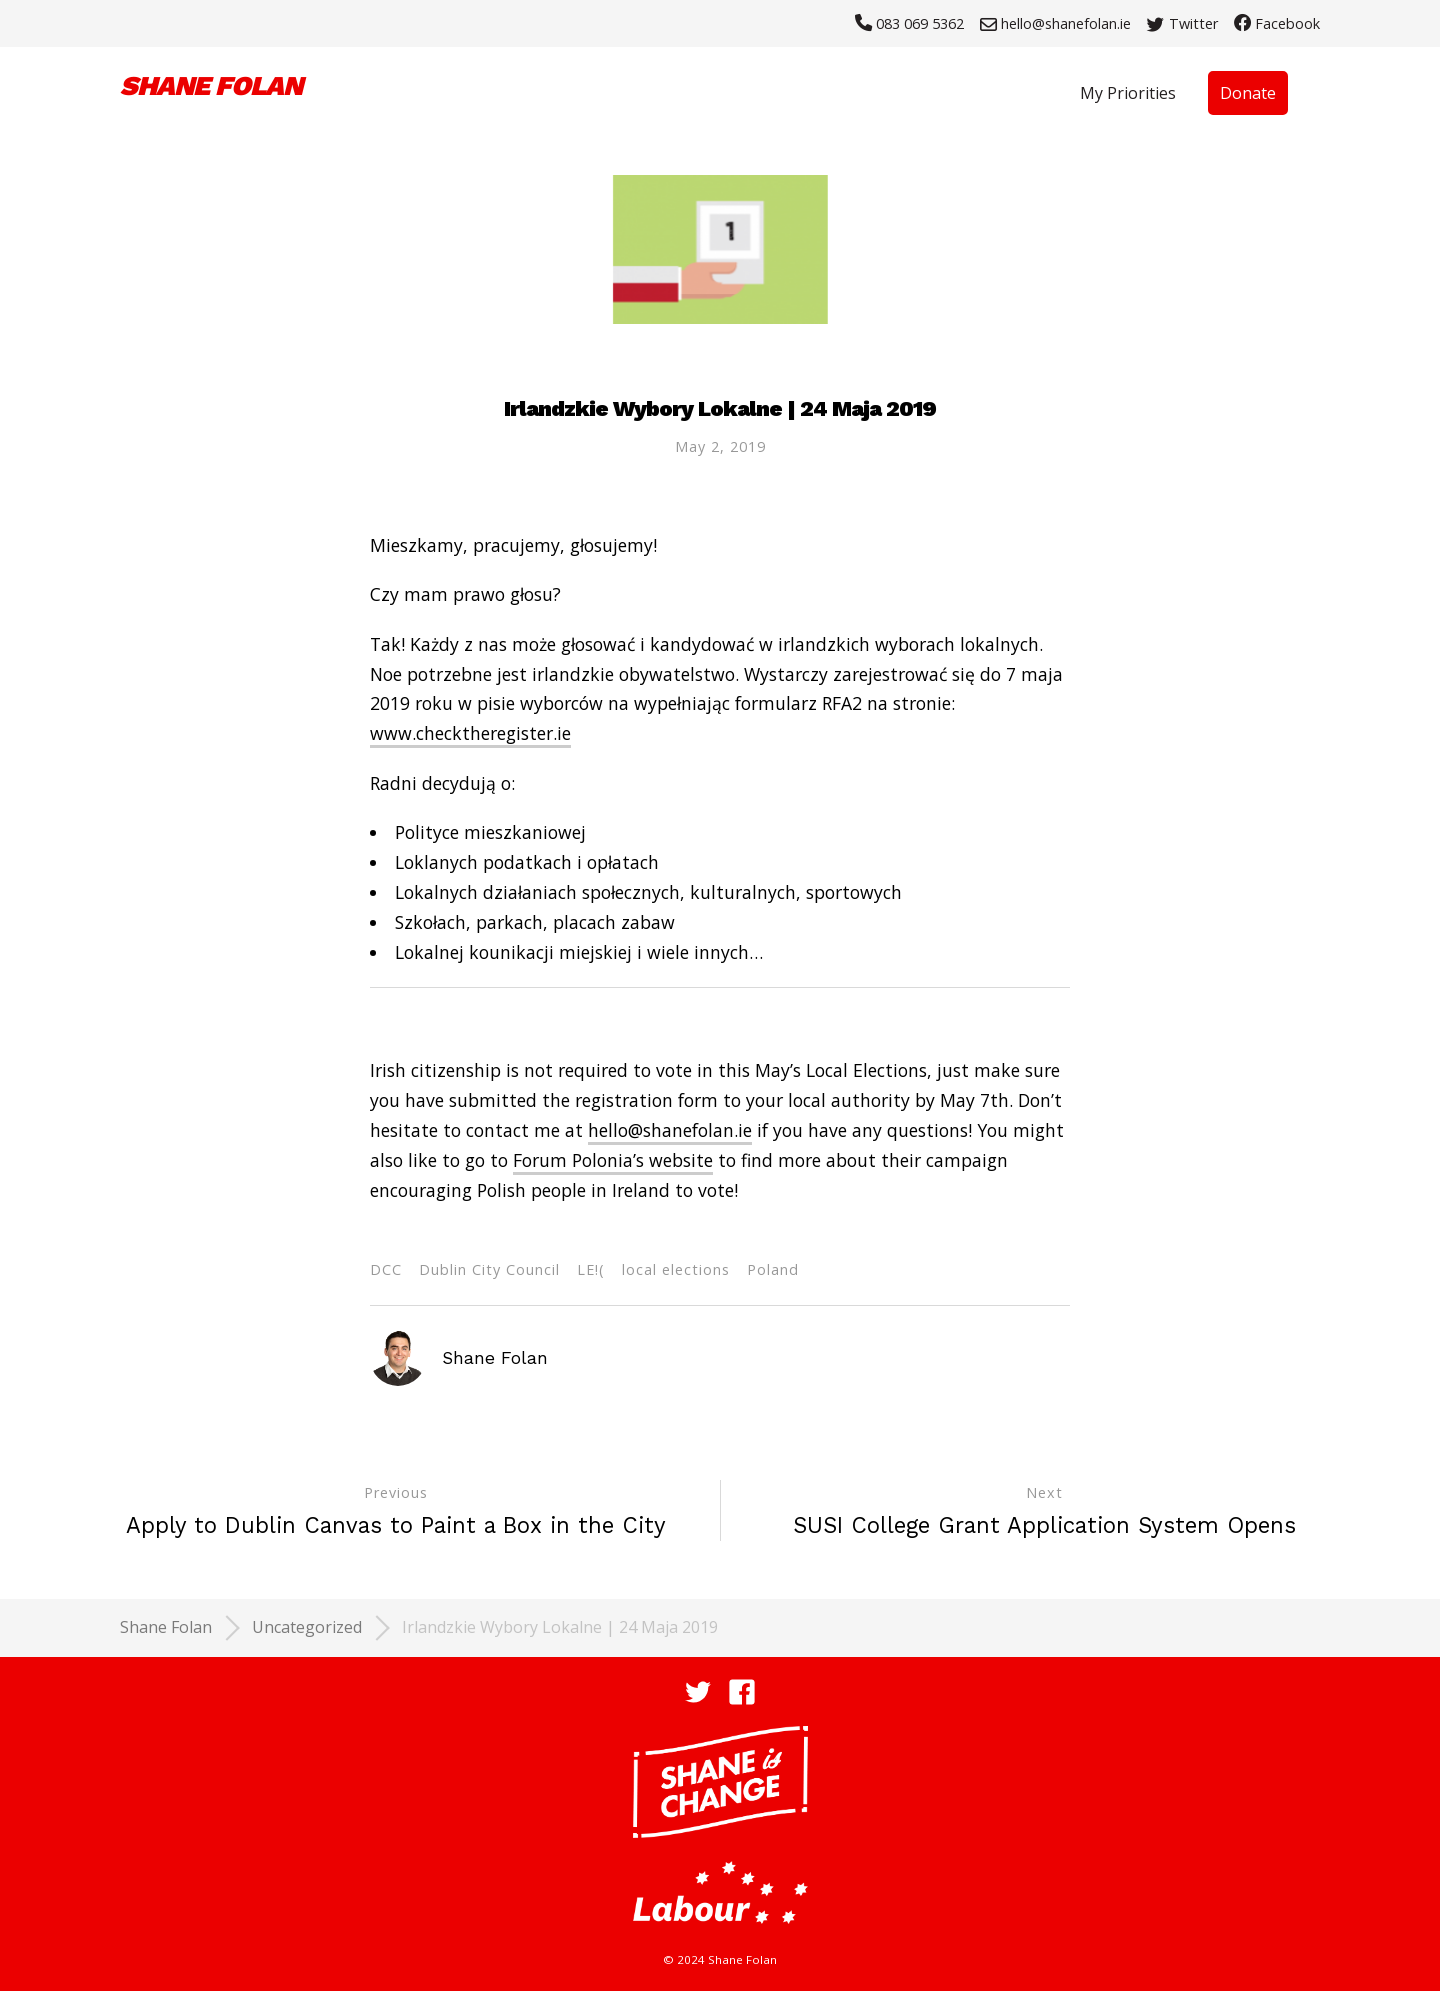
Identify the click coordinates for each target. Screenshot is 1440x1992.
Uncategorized (307, 1627)
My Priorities (1128, 93)
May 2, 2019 (720, 446)
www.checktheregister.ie (470, 734)
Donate (1248, 93)
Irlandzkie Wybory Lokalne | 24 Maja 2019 (560, 1627)
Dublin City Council (489, 1269)
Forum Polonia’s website (613, 1160)
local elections (676, 1269)
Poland (773, 1269)
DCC (386, 1269)
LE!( (591, 1269)
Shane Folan (166, 1627)
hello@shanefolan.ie (670, 1131)
